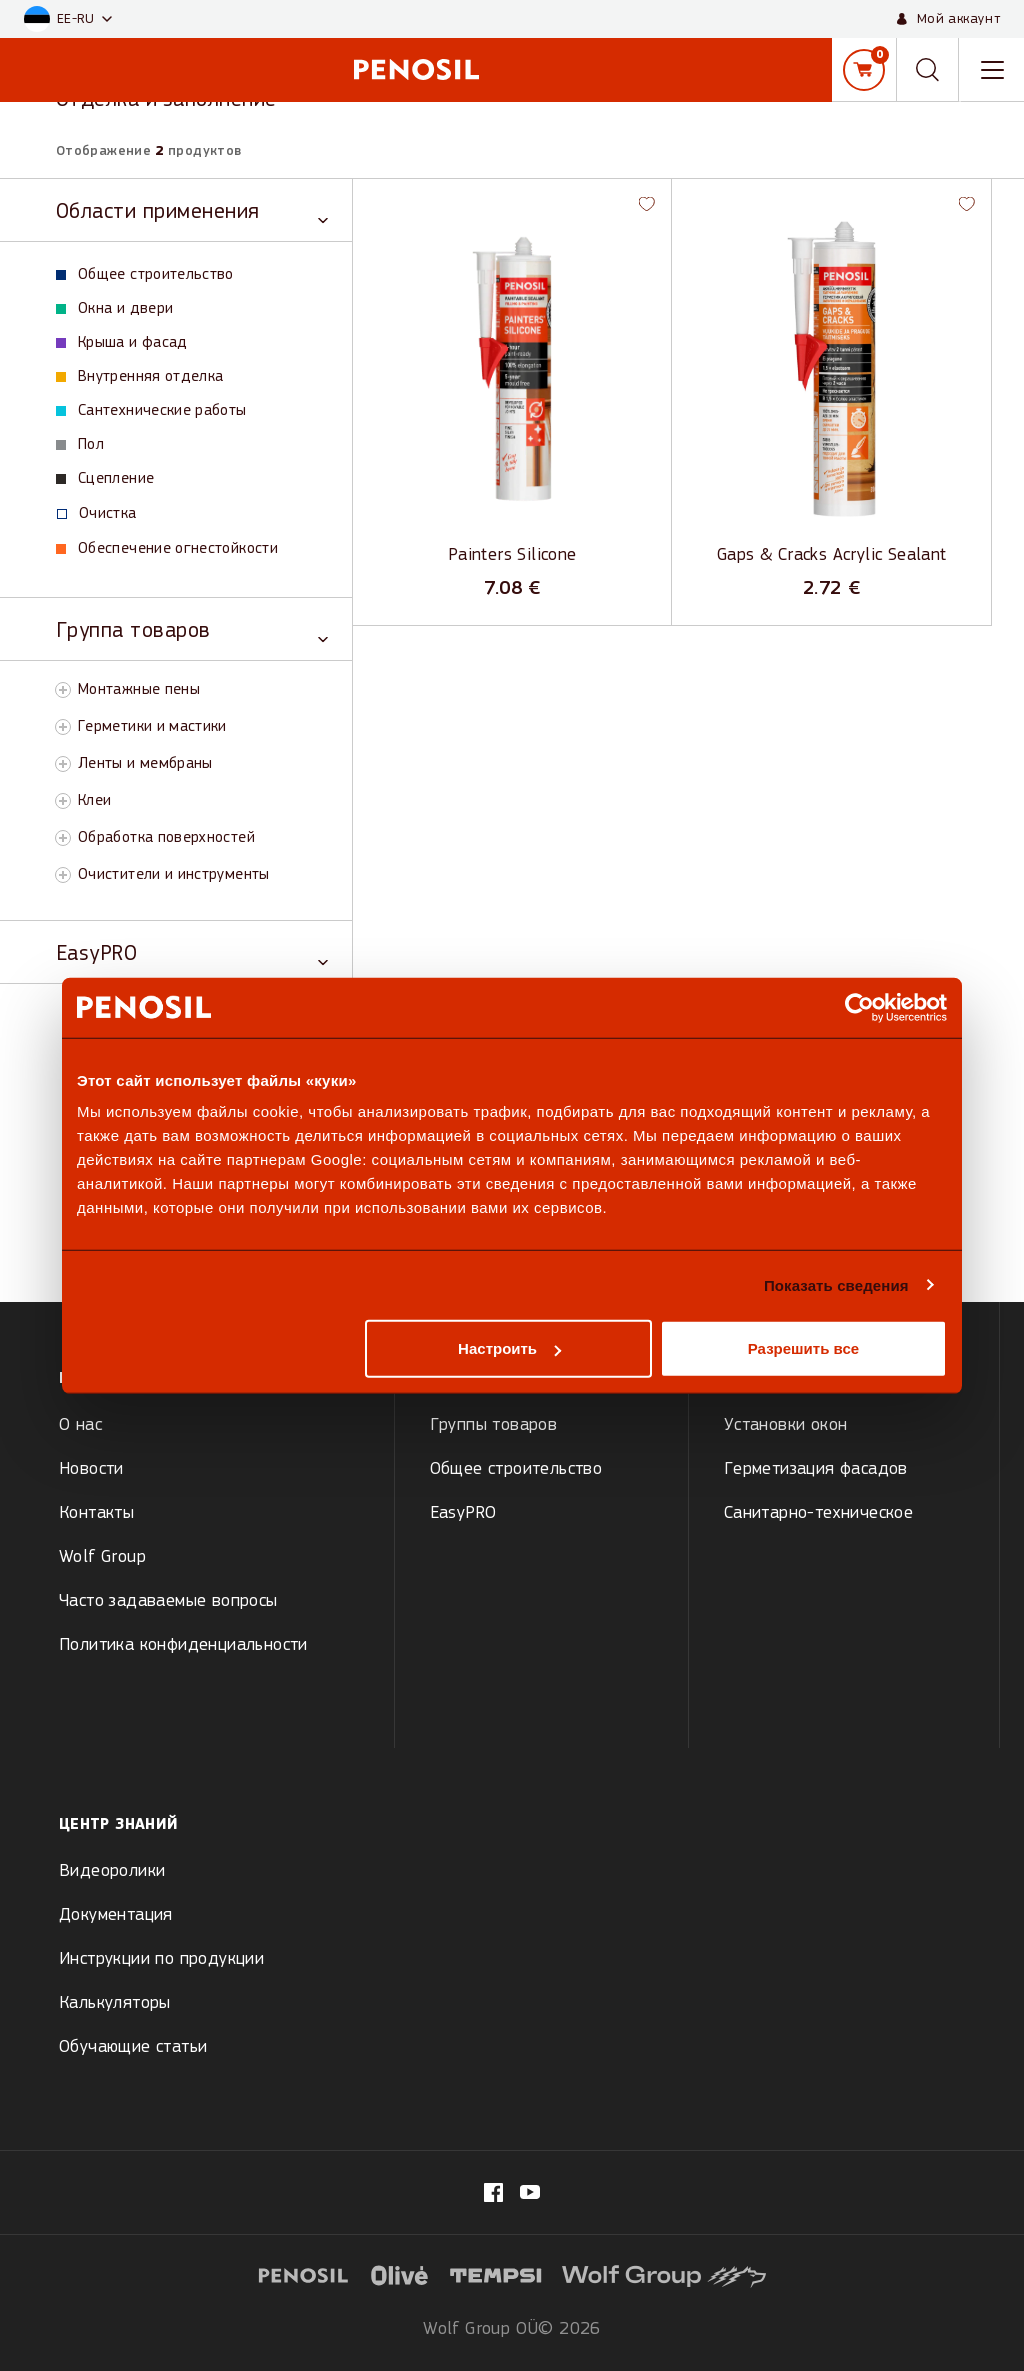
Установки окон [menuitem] (786, 1425)
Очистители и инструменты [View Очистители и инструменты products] (174, 875)
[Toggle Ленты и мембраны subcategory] (63, 764)
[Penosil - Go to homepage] (416, 69)
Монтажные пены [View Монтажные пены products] (139, 690)
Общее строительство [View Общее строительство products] (145, 275)
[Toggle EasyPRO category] (192, 952)
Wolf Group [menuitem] (102, 1557)
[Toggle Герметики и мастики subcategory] (63, 727)
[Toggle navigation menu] (992, 70)
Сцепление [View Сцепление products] (105, 479)
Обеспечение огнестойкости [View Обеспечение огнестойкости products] (167, 549)
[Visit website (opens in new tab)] (400, 2274)
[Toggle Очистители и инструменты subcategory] (63, 875)
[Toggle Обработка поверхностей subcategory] (63, 838)
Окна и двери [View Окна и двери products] (114, 309)
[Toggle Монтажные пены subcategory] (63, 690)
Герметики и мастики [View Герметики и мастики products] (152, 727)
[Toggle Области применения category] (192, 210)
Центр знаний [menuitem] (118, 1825)
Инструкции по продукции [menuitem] (161, 1959)
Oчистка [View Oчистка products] (97, 514)
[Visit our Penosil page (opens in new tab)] (530, 2192)
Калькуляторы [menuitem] (115, 2003)
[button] (68, 19)
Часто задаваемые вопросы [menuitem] (168, 1601)
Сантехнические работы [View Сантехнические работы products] (151, 411)
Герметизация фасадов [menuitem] (816, 1469)
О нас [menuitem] (80, 1425)
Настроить (509, 1348)
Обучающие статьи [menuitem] (133, 2047)
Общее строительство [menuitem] (516, 1469)
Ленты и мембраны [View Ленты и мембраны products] (145, 764)
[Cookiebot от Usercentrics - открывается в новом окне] (859, 1007)
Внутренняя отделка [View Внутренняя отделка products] (139, 377)
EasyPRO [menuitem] (463, 1513)
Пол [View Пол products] (80, 445)
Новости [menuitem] (91, 1469)
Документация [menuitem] (116, 1915)
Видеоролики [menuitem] (112, 1871)
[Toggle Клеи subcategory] (63, 801)
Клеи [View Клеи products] (94, 801)
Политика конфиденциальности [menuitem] (183, 1645)
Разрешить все (803, 1348)
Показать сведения (836, 1284)
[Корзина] (864, 70)
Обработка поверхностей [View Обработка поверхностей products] (166, 838)
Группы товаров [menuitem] (494, 1425)
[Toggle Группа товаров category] (192, 629)
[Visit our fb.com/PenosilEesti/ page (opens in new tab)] (493, 2192)
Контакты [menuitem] (96, 1513)
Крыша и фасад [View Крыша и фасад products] (122, 343)
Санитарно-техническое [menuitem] (818, 1513)
